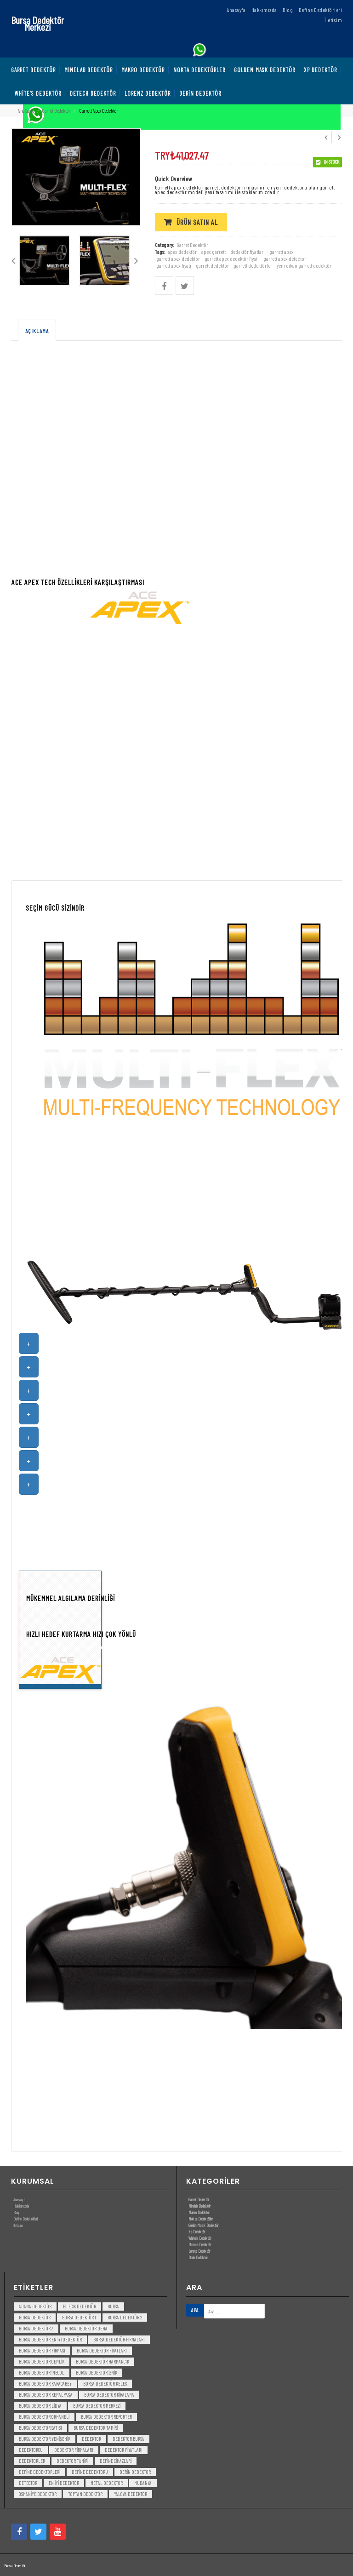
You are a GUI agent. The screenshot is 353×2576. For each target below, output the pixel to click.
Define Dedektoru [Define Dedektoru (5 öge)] (90, 2472)
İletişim (18, 2225)
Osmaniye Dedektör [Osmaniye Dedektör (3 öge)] (38, 2494)
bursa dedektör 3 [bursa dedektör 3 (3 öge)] (36, 2328)
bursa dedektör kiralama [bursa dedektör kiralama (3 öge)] (109, 2395)
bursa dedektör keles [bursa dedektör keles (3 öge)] (105, 2384)
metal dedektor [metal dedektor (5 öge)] (107, 2483)
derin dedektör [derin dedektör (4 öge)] (135, 2472)
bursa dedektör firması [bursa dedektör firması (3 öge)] (42, 2350)
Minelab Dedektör (199, 2205)
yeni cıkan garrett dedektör (304, 265)
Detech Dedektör (199, 2244)
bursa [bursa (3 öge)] (113, 2306)
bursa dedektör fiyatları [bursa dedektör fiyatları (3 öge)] (102, 2350)
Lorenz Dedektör (199, 2251)
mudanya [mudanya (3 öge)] (143, 2483)
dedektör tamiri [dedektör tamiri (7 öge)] (72, 2461)
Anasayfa (19, 2199)
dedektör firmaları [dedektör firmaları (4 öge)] (73, 2450)
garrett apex (281, 251)
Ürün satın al (197, 222)
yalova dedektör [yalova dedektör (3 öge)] (130, 2494)
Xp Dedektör (196, 2231)
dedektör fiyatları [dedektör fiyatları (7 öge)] (123, 2450)
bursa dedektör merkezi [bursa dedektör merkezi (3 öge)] (96, 2406)
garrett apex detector (284, 258)
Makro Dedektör (199, 2212)
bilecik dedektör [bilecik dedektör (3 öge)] (79, 2306)
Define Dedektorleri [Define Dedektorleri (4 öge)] (39, 2472)
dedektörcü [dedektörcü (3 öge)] (31, 2450)
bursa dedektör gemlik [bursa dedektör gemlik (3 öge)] (41, 2361)
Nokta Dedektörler (200, 2218)
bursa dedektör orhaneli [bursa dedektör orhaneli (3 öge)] (44, 2417)
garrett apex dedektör (178, 258)
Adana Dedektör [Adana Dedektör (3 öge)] (35, 2306)
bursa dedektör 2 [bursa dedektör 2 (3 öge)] (125, 2317)
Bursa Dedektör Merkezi (37, 23)
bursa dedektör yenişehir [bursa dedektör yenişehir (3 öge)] (44, 2439)
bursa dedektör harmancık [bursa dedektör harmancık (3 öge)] (102, 2361)
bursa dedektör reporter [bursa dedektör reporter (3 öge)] (106, 2417)
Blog (16, 2212)
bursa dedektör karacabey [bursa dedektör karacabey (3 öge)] (45, 2384)
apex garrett (213, 251)
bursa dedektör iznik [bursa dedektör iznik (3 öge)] (96, 2372)
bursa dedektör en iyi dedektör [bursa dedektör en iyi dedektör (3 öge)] (50, 2339)
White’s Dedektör (199, 2238)
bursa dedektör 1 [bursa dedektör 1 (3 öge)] (79, 2317)
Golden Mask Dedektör (203, 2225)
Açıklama (37, 330)
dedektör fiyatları (247, 251)
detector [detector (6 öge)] (28, 2483)
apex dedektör (182, 251)
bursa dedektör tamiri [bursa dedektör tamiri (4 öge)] (96, 2428)
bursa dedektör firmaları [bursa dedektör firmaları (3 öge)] (119, 2339)
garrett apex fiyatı (173, 265)
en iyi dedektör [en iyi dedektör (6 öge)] (64, 2483)
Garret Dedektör (56, 111)
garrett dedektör (212, 265)
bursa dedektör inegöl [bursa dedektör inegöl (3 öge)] (41, 2372)
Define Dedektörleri (25, 2218)
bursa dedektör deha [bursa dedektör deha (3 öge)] (86, 2328)
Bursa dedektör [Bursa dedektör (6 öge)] (35, 2317)
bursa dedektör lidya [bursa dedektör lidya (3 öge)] (40, 2406)
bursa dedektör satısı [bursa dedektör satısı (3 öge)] (40, 2428)
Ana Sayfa (26, 111)
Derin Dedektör (198, 2257)
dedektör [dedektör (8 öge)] (91, 2439)
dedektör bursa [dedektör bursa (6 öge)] (128, 2439)
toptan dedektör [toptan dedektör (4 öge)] (85, 2494)
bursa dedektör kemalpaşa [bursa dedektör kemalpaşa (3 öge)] (46, 2395)
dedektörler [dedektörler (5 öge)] (32, 2461)
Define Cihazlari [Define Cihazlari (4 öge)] (115, 2461)
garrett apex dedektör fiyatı (232, 258)
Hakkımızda (21, 2205)
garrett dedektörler (252, 265)
